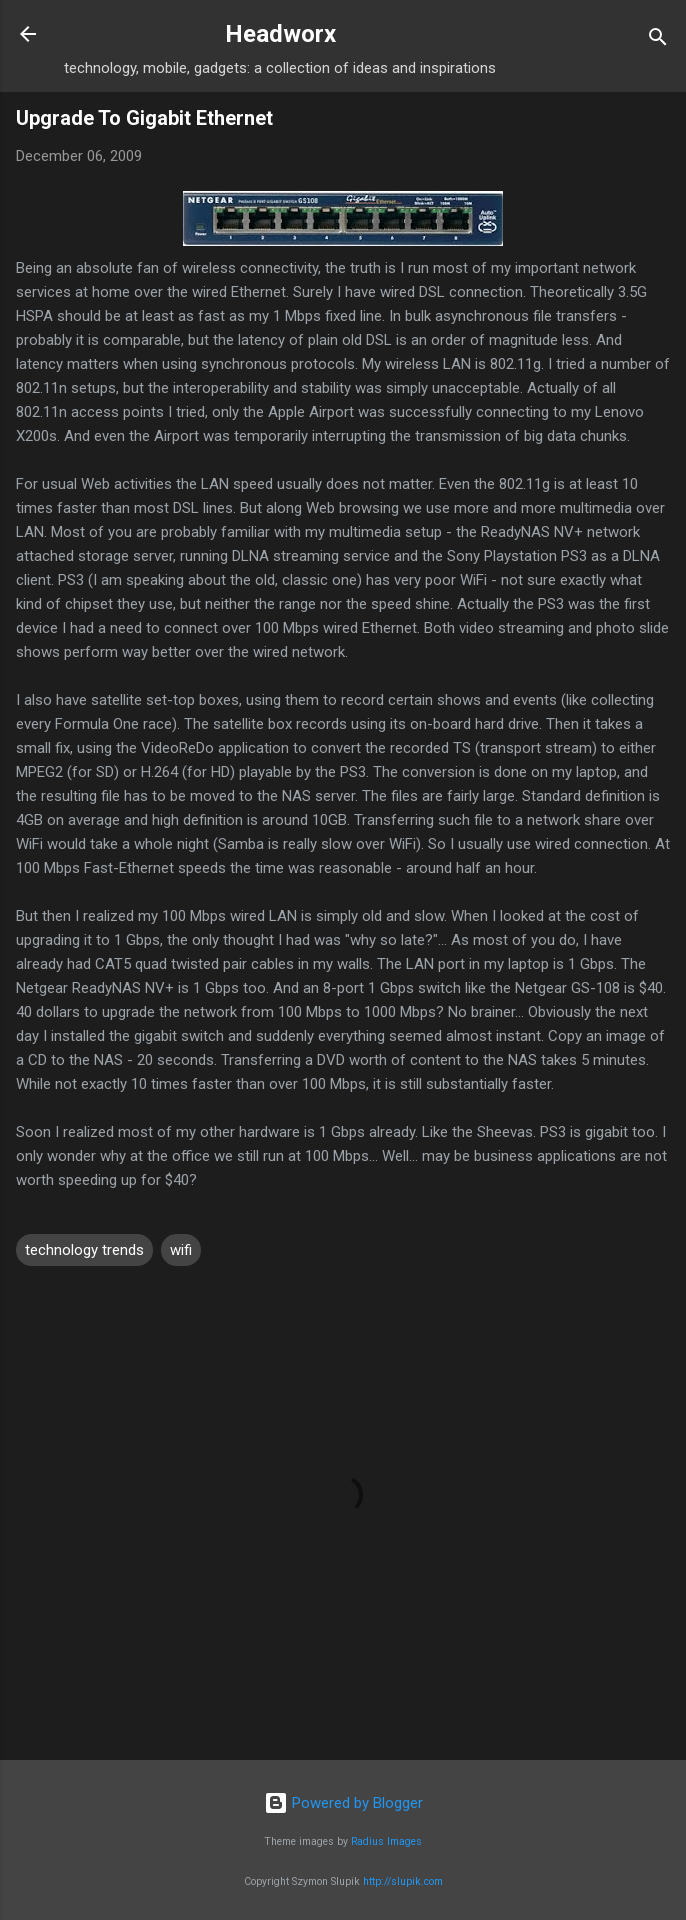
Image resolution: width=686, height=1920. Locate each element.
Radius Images (386, 1841)
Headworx (280, 34)
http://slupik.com (403, 1881)
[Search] (658, 40)
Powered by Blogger (343, 1803)
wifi (181, 1250)
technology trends (84, 1250)
